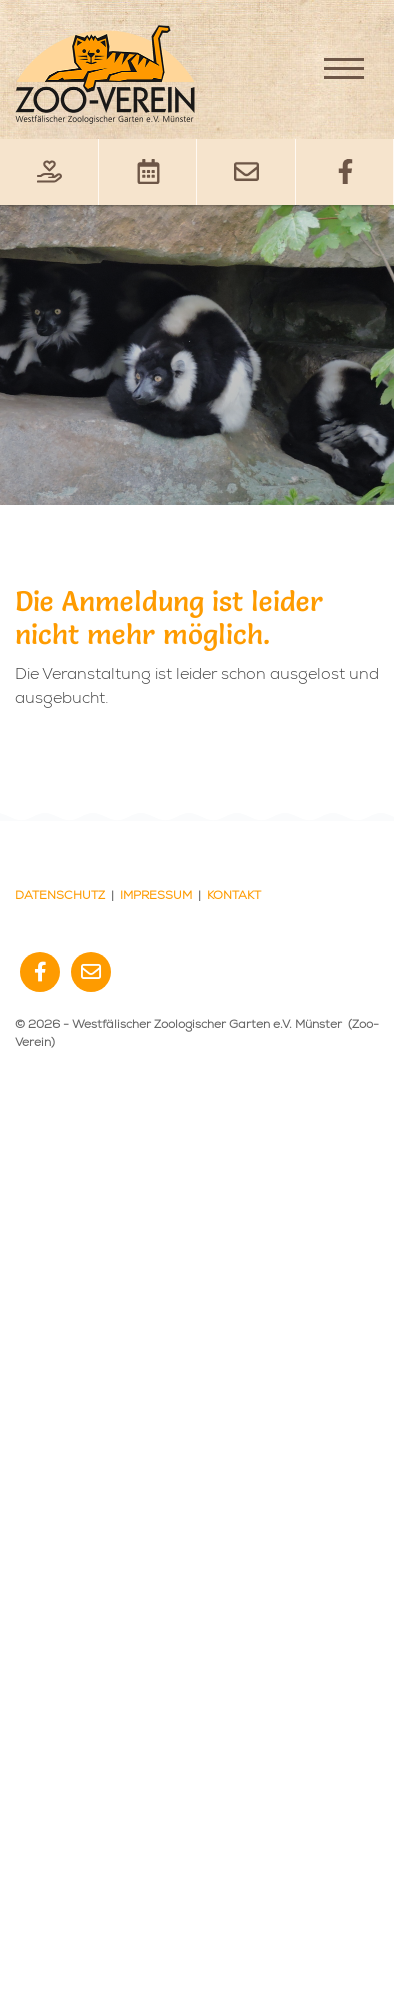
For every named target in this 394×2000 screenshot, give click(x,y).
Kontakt (234, 895)
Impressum (156, 895)
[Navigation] (344, 68)
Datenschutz (60, 895)
